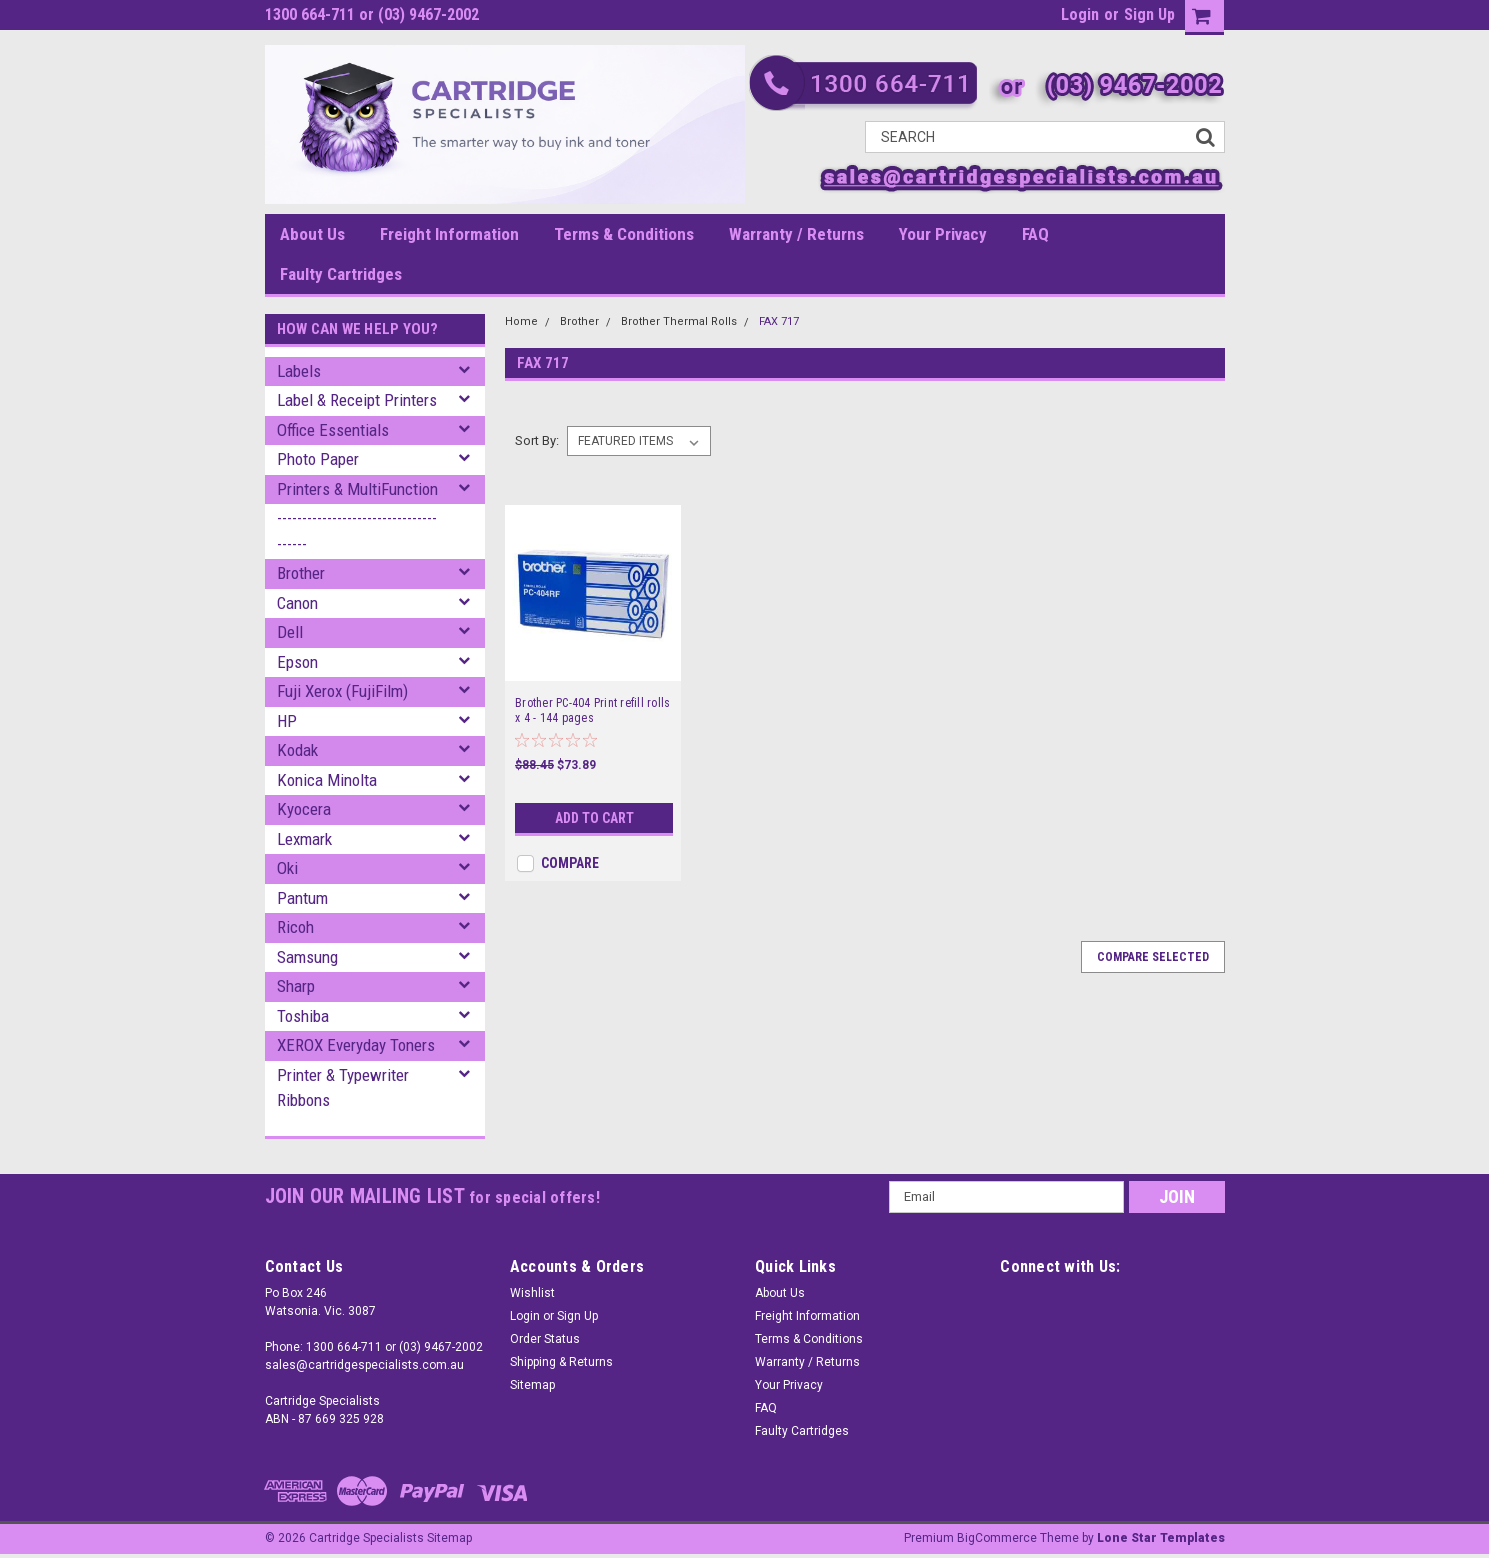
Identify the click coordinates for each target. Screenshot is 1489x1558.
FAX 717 (779, 321)
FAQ (1035, 234)
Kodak (297, 750)
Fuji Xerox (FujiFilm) (342, 691)
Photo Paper (318, 459)
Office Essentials (333, 430)
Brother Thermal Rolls (679, 321)
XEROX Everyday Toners (356, 1045)
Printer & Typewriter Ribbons (343, 1088)
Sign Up (1149, 14)
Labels (299, 371)
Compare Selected (1153, 957)
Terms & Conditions (624, 234)
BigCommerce (997, 1538)
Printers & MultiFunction (357, 489)
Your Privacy (943, 234)
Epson (297, 662)
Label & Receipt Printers (357, 400)
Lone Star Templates (1161, 1538)
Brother (301, 573)
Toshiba (303, 1016)
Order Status (545, 1339)
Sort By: (537, 440)
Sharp (296, 986)
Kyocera (304, 809)
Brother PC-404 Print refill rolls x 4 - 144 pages (592, 710)
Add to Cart (594, 818)
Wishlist (532, 1293)
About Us (312, 234)
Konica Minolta (327, 780)
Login (1080, 14)
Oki (287, 868)
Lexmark (304, 839)
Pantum (302, 898)
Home (521, 321)
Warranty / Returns (796, 234)
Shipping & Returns (561, 1362)
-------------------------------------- (357, 531)
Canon (297, 603)
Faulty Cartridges (341, 274)
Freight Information (449, 234)
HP (287, 721)
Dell (290, 632)
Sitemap (532, 1385)
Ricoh (295, 927)
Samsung (307, 957)
